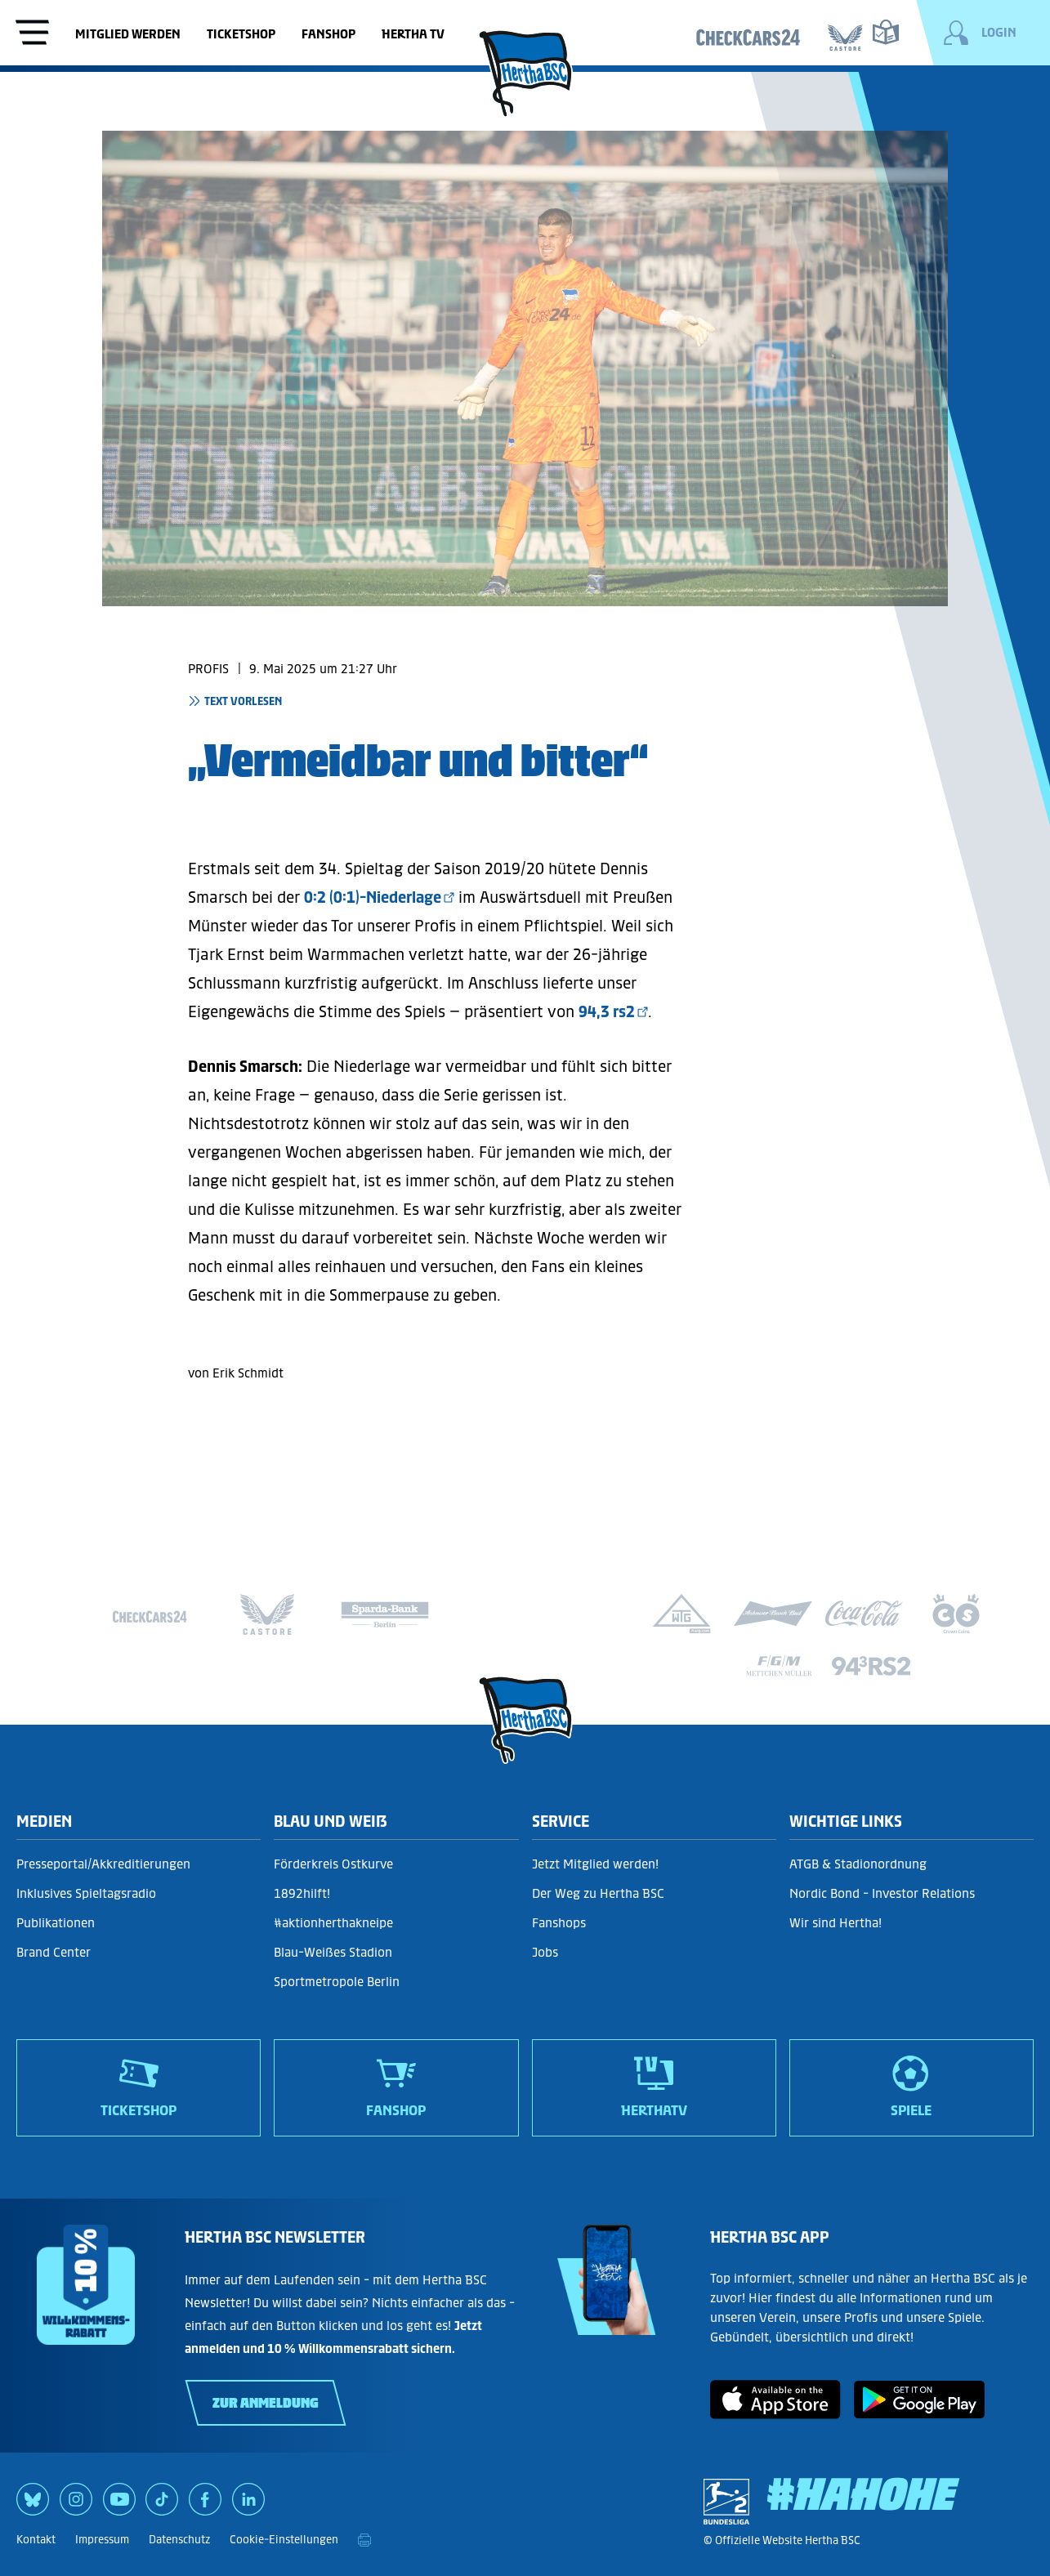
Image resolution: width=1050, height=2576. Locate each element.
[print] (364, 2540)
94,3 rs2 (607, 1011)
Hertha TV (413, 34)
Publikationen (55, 1923)
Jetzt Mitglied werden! (595, 1864)
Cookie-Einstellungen (284, 2540)
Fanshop (328, 34)
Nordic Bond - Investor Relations (882, 1893)
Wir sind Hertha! (835, 1923)
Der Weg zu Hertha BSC (598, 1893)
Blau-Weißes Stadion (333, 1952)
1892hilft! (302, 1893)
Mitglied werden (128, 34)
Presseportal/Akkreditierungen (103, 1864)
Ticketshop (241, 34)
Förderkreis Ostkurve (333, 1864)
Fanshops (559, 1923)
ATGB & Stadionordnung (858, 1864)
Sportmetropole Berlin (337, 1981)
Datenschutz (179, 2540)
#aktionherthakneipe (333, 1923)
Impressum (102, 2540)
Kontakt (36, 2540)
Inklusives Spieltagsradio (86, 1893)
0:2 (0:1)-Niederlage (372, 897)
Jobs (545, 1952)
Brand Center (53, 1952)
